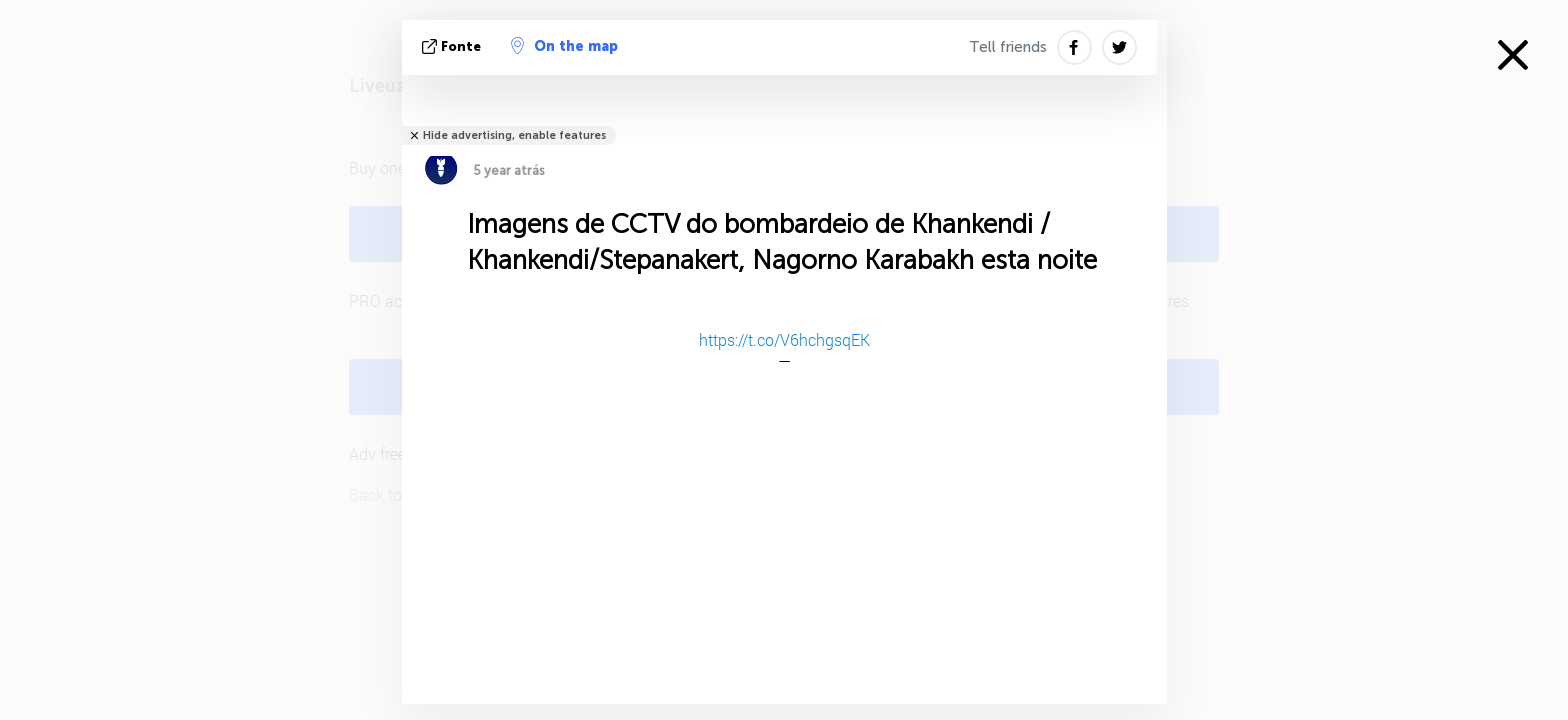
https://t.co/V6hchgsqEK (784, 339)
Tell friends (1008, 47)
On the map (564, 46)
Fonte (453, 46)
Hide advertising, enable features (514, 135)
